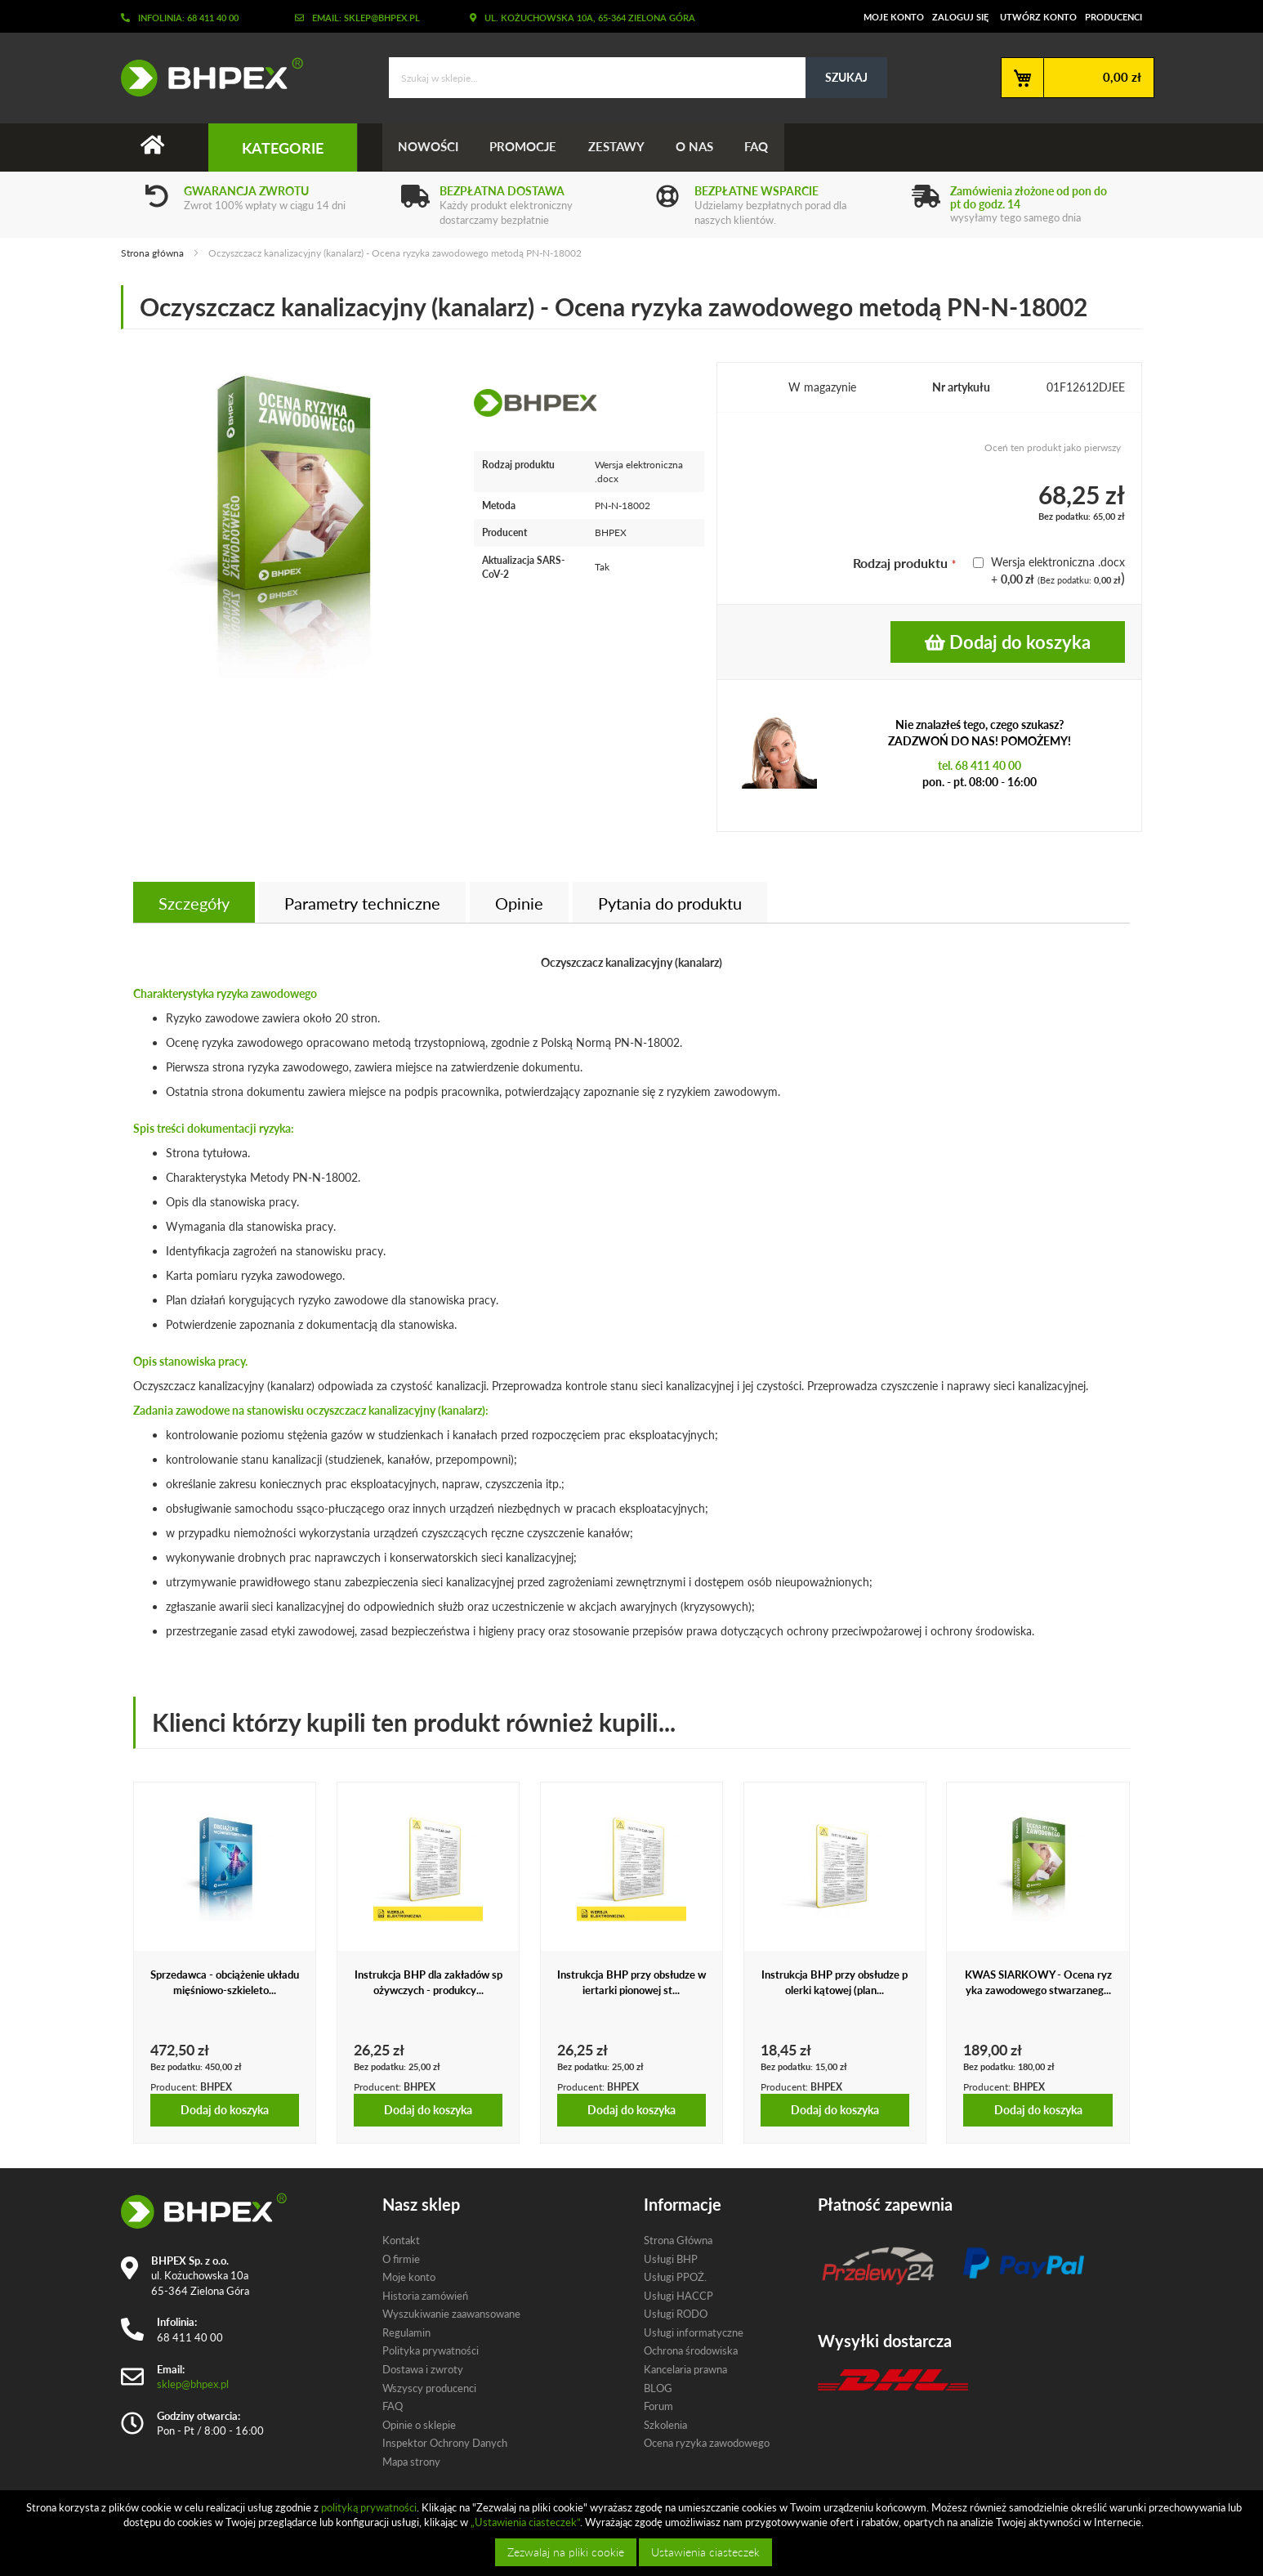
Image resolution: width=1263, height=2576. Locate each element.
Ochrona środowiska (691, 2351)
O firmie (401, 2258)
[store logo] (206, 76)
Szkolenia (665, 2424)
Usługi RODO (675, 2314)
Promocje (525, 147)
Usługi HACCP (678, 2295)
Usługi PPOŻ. (675, 2276)
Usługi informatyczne (693, 2332)
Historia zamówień (425, 2295)
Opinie (519, 904)
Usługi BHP (671, 2258)
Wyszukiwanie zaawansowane (451, 2314)
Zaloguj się (960, 16)
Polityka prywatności (430, 2351)
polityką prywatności (369, 2507)
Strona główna (152, 253)
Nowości (429, 147)
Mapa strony (411, 2461)
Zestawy (619, 147)
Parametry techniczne (362, 904)
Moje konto (894, 16)
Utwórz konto (1038, 16)
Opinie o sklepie (419, 2424)
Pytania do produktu (670, 904)
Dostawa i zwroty (422, 2369)
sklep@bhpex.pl (193, 2383)
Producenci (1113, 16)
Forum (658, 2406)
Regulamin (406, 2332)
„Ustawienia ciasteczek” (525, 2522)
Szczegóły (194, 904)
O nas (699, 147)
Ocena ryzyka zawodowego (707, 2442)
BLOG (658, 2388)
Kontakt (401, 2240)
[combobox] (638, 77)
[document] (633, 2533)
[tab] (194, 903)
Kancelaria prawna (685, 2369)
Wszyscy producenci (429, 2388)
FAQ (762, 147)
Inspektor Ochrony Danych (444, 2442)
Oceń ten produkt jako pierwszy (1052, 447)
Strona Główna (678, 2240)
